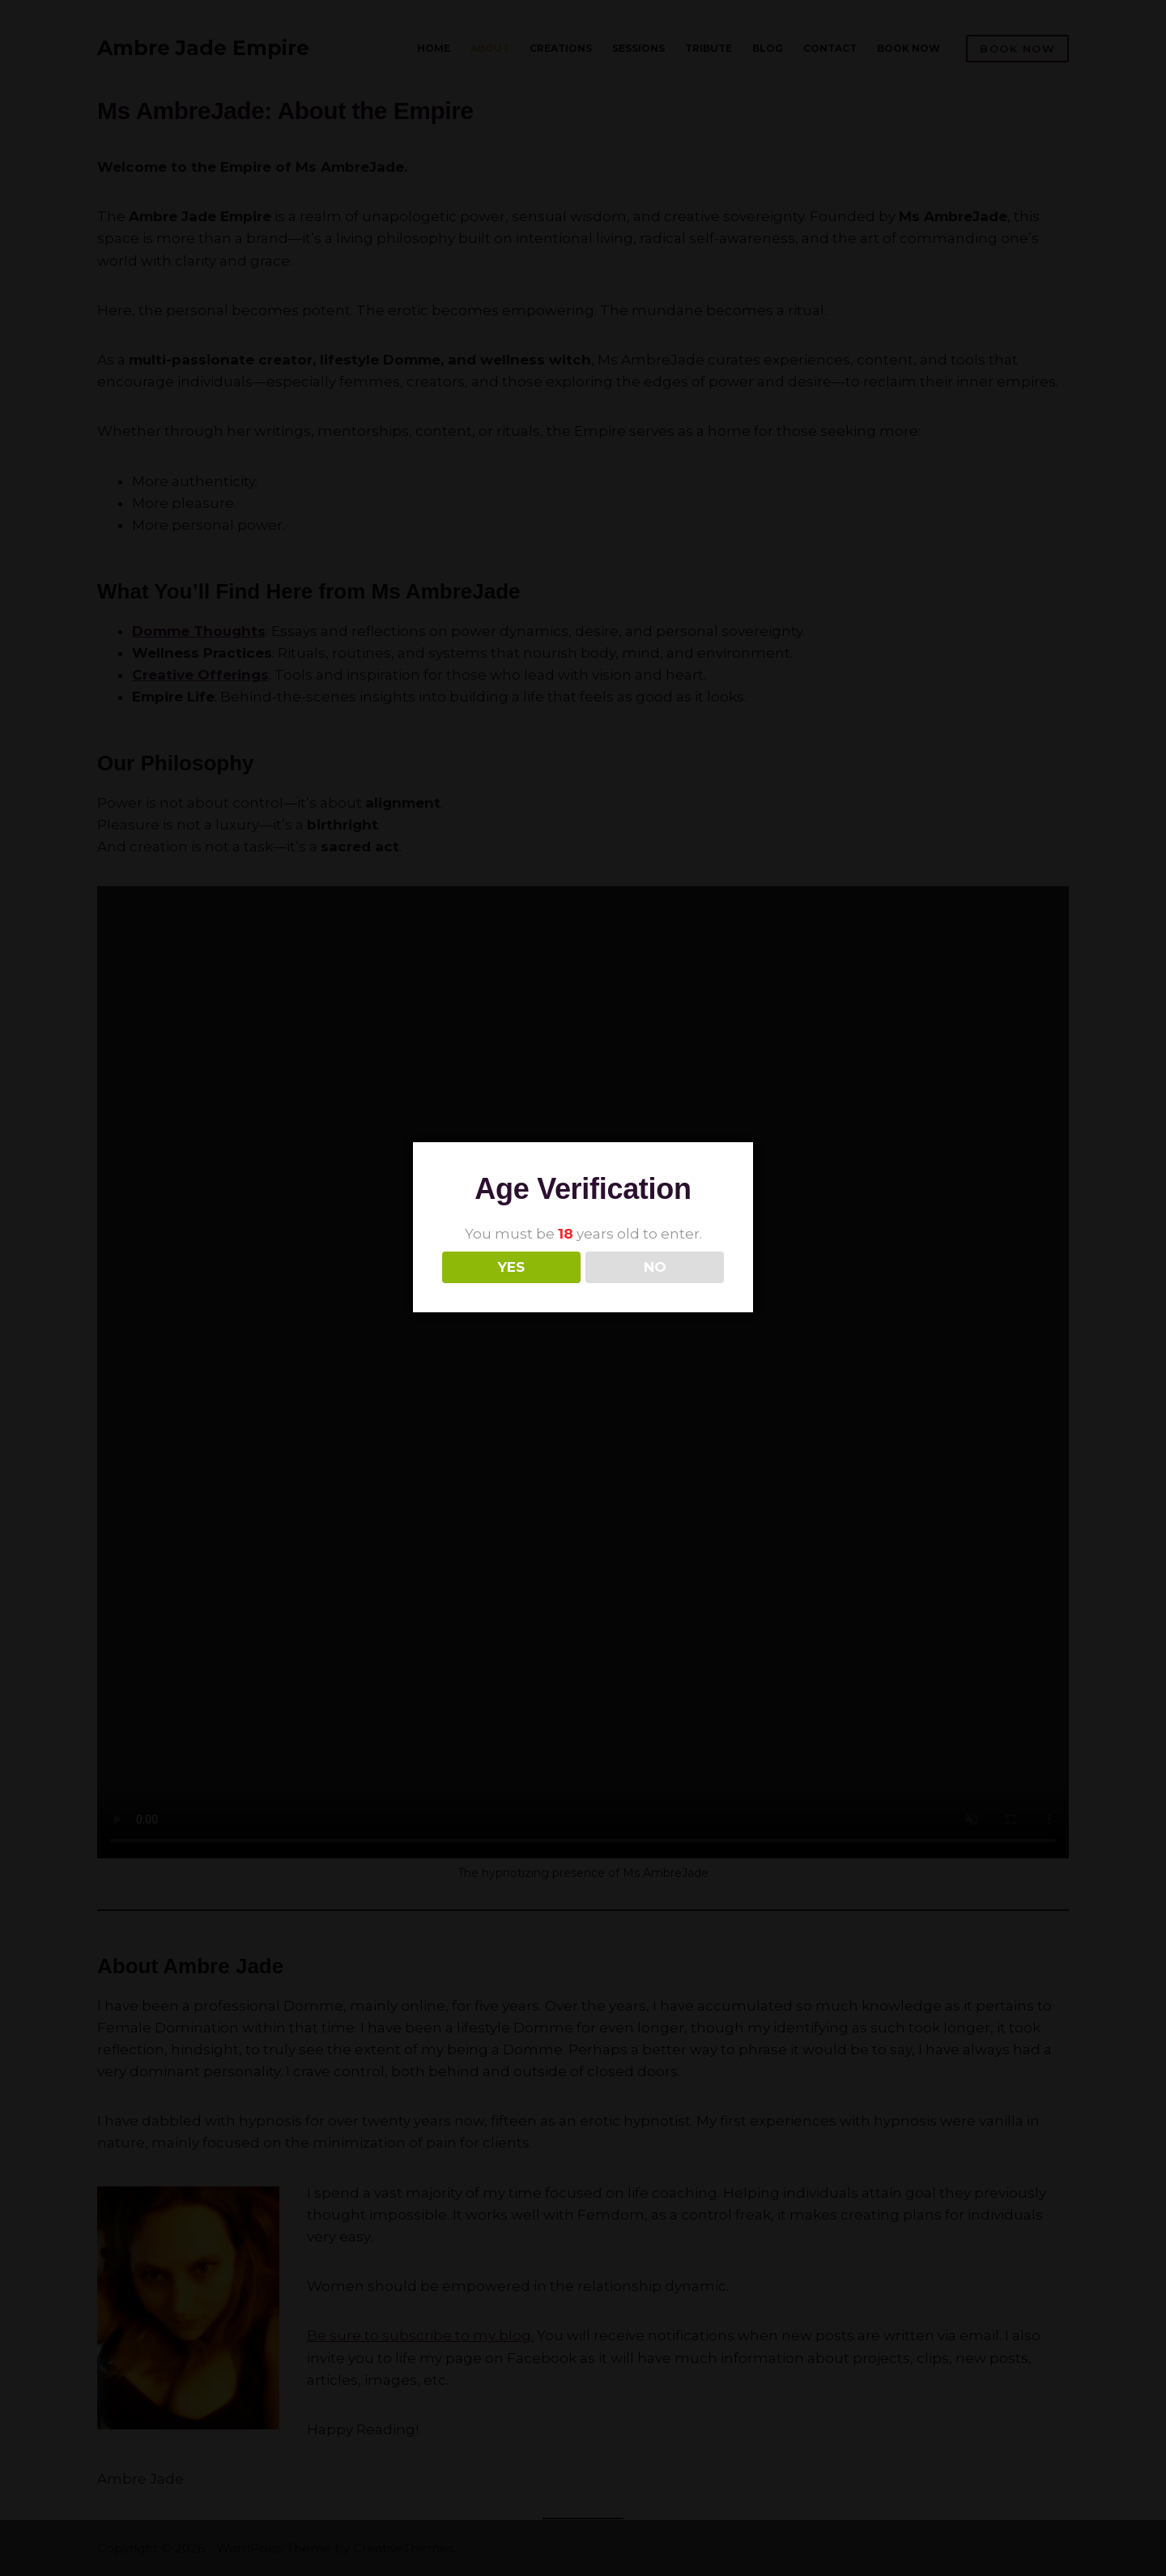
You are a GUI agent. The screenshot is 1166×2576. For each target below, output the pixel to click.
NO (655, 1267)
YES (511, 1267)
